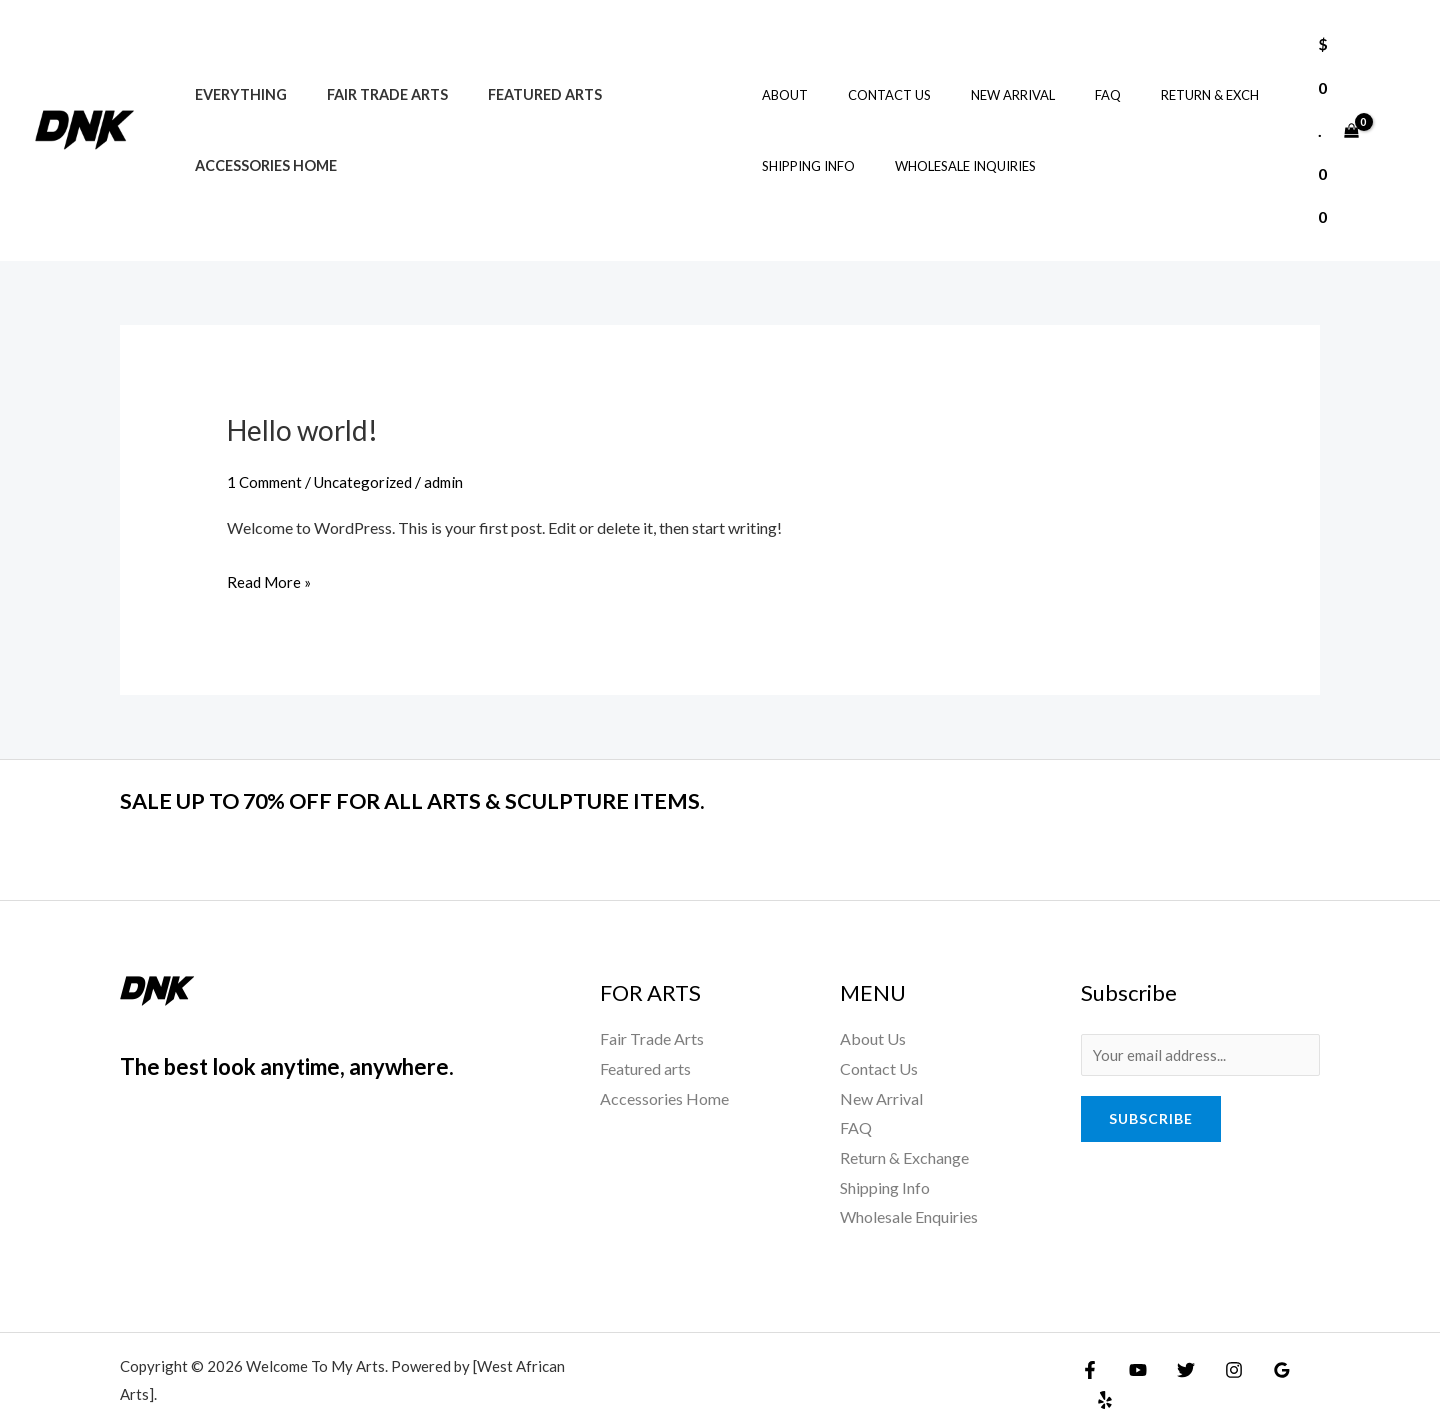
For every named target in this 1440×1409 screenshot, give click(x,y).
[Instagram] (1219, 1326)
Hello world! (308, 386)
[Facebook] (1090, 1326)
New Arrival (980, 74)
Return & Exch (1149, 74)
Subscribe (1151, 1077)
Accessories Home (260, 144)
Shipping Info (803, 145)
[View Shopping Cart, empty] (1335, 109)
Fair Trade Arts (370, 73)
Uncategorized (370, 438)
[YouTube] (1133, 1326)
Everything (235, 73)
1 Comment (267, 438)
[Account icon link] (1396, 109)
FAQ (1061, 74)
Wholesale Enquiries (909, 1173)
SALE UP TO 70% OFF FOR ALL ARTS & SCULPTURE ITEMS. (470, 755)
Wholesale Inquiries (946, 145)
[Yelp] (1305, 1326)
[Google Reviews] (1262, 1326)
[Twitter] (1176, 1326)
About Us (873, 994)
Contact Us (870, 74)
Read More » (271, 535)
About (780, 74)
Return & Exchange (904, 1113)
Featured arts (517, 73)
